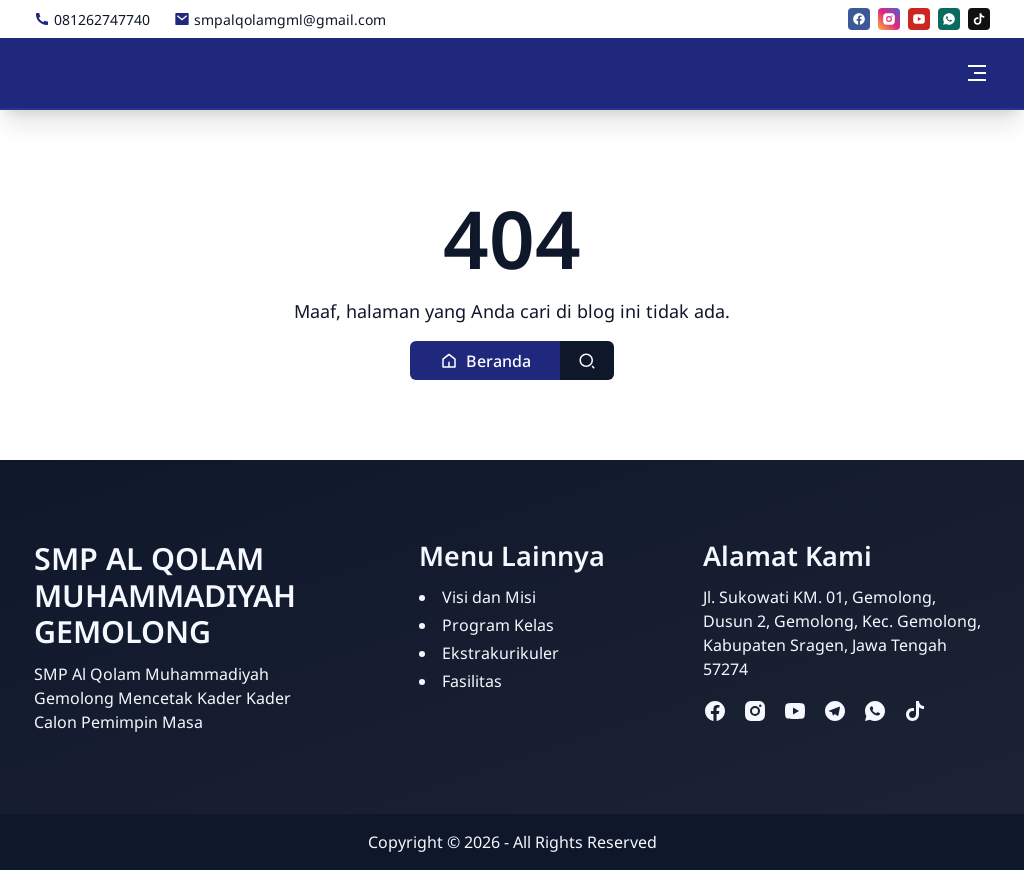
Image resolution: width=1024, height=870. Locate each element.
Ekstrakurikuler (500, 653)
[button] (485, 360)
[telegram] (835, 710)
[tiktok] (979, 19)
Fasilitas (472, 681)
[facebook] (859, 19)
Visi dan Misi (489, 597)
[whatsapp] (949, 19)
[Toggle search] (587, 360)
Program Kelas (498, 625)
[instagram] (889, 19)
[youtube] (919, 19)
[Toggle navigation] (977, 73)
